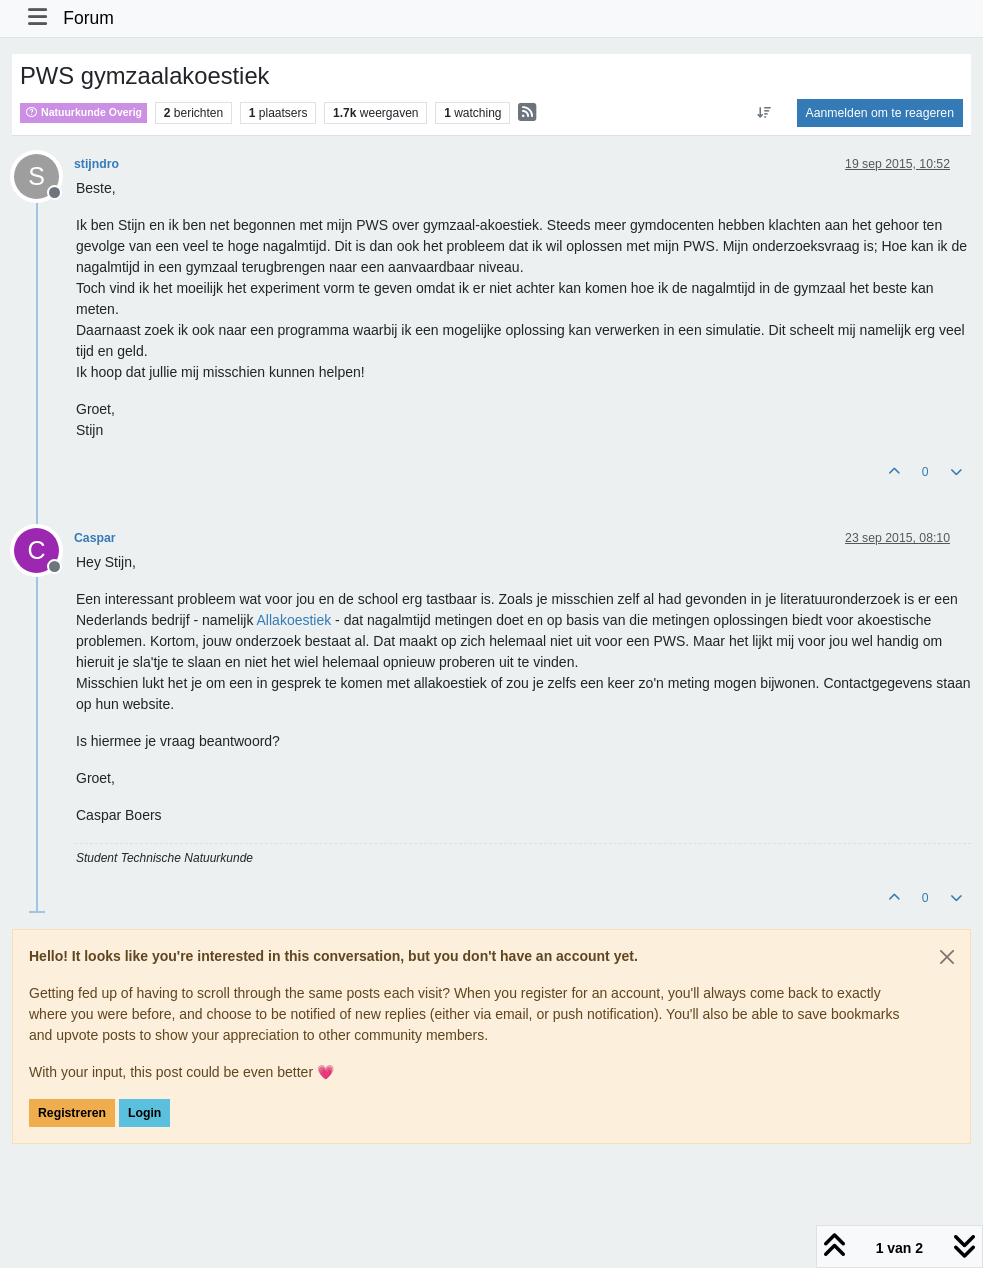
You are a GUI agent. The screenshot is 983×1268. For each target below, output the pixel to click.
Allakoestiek (294, 620)
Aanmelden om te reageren (880, 113)
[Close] (947, 957)
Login (144, 1113)
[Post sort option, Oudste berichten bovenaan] (763, 113)
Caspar (95, 538)
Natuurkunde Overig (83, 112)
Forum (88, 18)
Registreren (72, 1113)
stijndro (96, 164)
